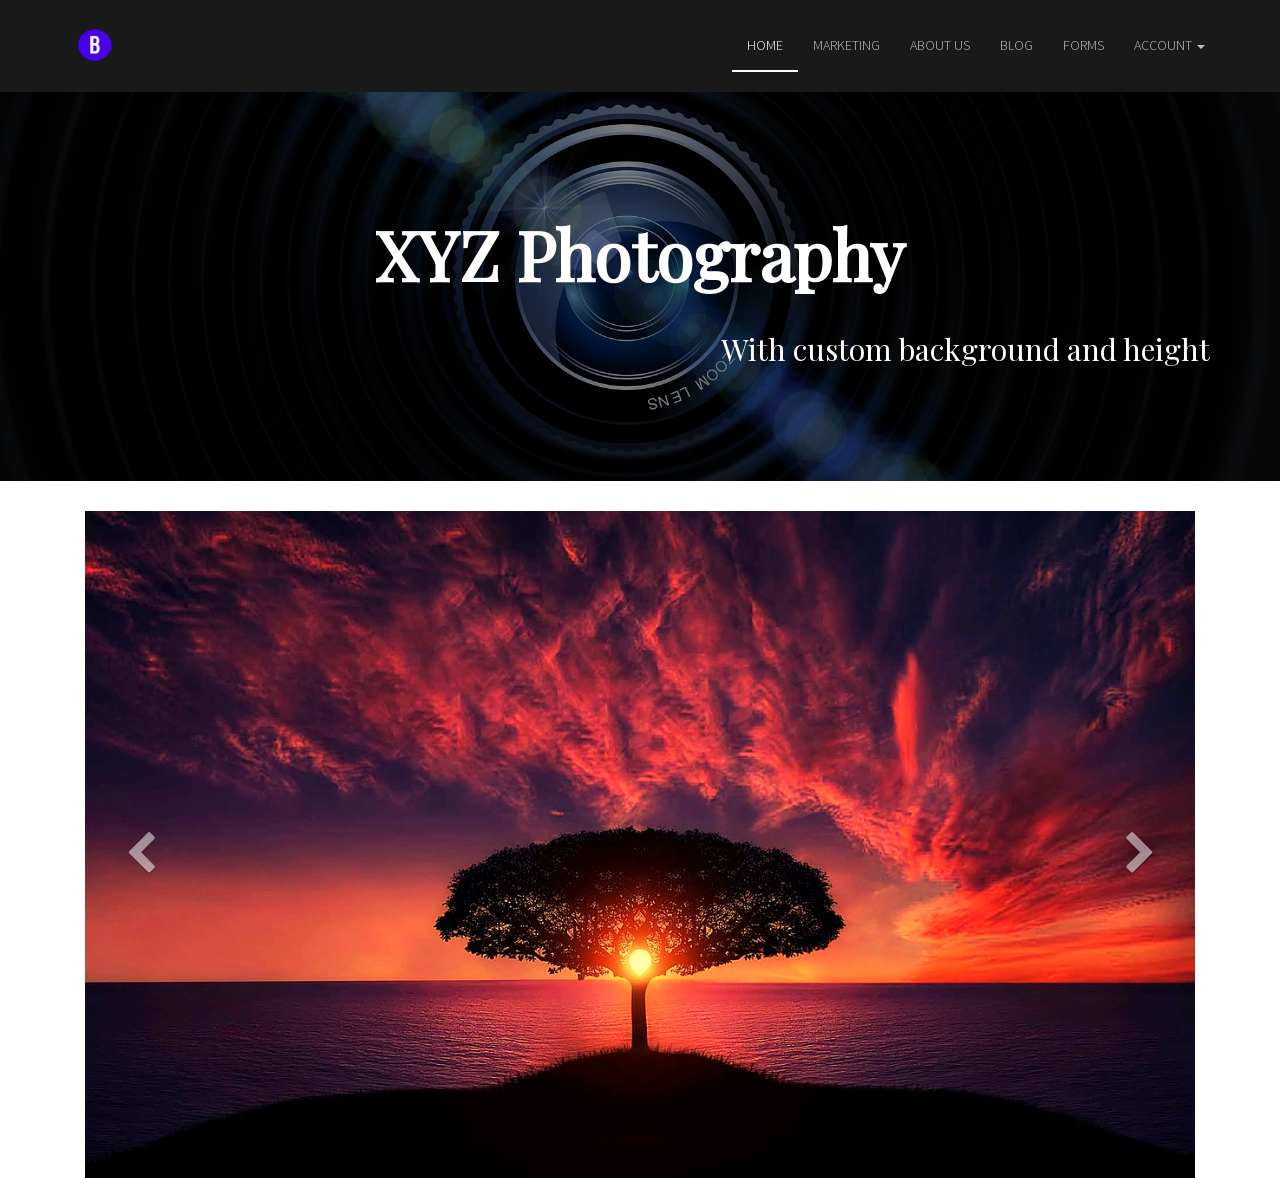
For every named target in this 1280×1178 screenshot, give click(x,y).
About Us (940, 45)
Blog (1016, 45)
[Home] (95, 45)
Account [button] (1169, 45)
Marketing (846, 45)
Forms (1083, 45)
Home (765, 45)
